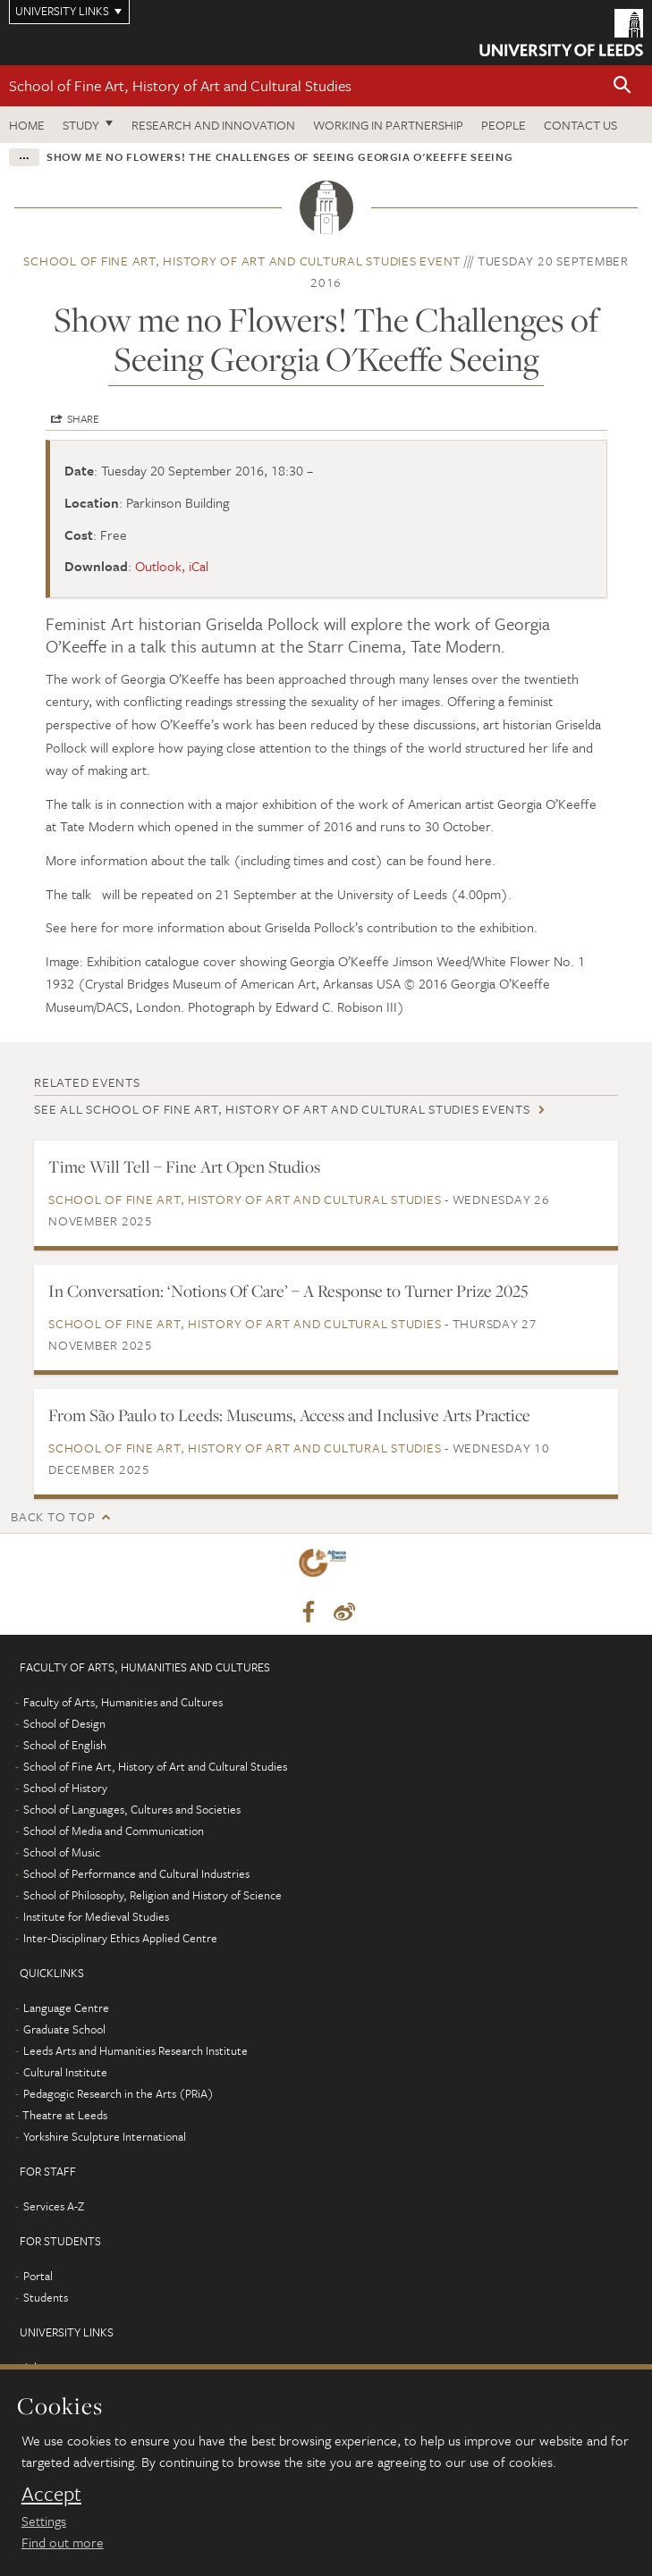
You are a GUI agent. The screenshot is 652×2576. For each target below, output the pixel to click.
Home (27, 124)
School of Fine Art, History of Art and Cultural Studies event (242, 260)
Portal (38, 2276)
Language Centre (66, 2007)
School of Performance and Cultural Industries (136, 1873)
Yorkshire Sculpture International (104, 2136)
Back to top (53, 1516)
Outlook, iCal (171, 566)
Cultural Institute (65, 2072)
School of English (64, 1745)
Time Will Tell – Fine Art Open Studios (184, 1166)
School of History (65, 1788)
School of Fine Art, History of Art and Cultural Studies (180, 85)
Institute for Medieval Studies (96, 1916)
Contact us (580, 124)
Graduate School (64, 2029)
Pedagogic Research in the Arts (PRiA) (118, 2093)
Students (45, 2297)
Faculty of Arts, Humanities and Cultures (123, 1702)
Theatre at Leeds (64, 2115)
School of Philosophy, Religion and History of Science (152, 1895)
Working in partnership (388, 124)
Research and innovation (213, 124)
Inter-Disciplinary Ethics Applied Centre (120, 1938)
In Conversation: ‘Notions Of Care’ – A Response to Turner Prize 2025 (288, 1290)
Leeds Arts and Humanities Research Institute (135, 2050)
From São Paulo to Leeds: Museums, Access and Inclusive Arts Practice (289, 1415)
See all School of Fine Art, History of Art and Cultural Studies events (282, 1108)
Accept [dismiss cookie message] (51, 2493)
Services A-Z (53, 2206)
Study (81, 124)
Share (83, 418)
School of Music (61, 1852)
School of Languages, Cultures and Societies (132, 1809)
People (503, 124)
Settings (43, 2520)
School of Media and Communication (113, 1830)
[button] (622, 86)
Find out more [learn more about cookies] (62, 2542)
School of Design (64, 1723)
